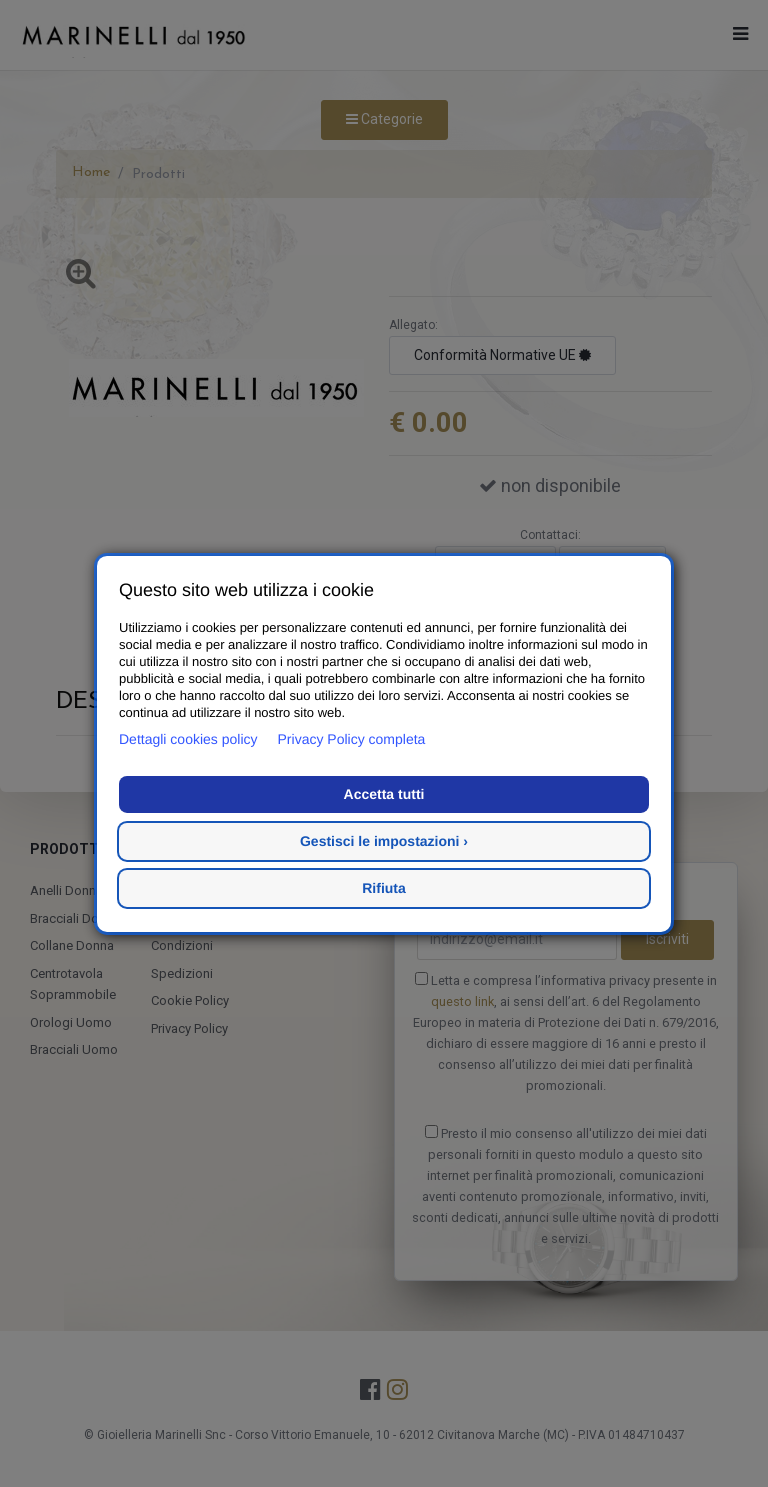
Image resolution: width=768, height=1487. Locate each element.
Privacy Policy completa (352, 739)
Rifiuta (384, 888)
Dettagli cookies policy (188, 739)
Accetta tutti (384, 794)
